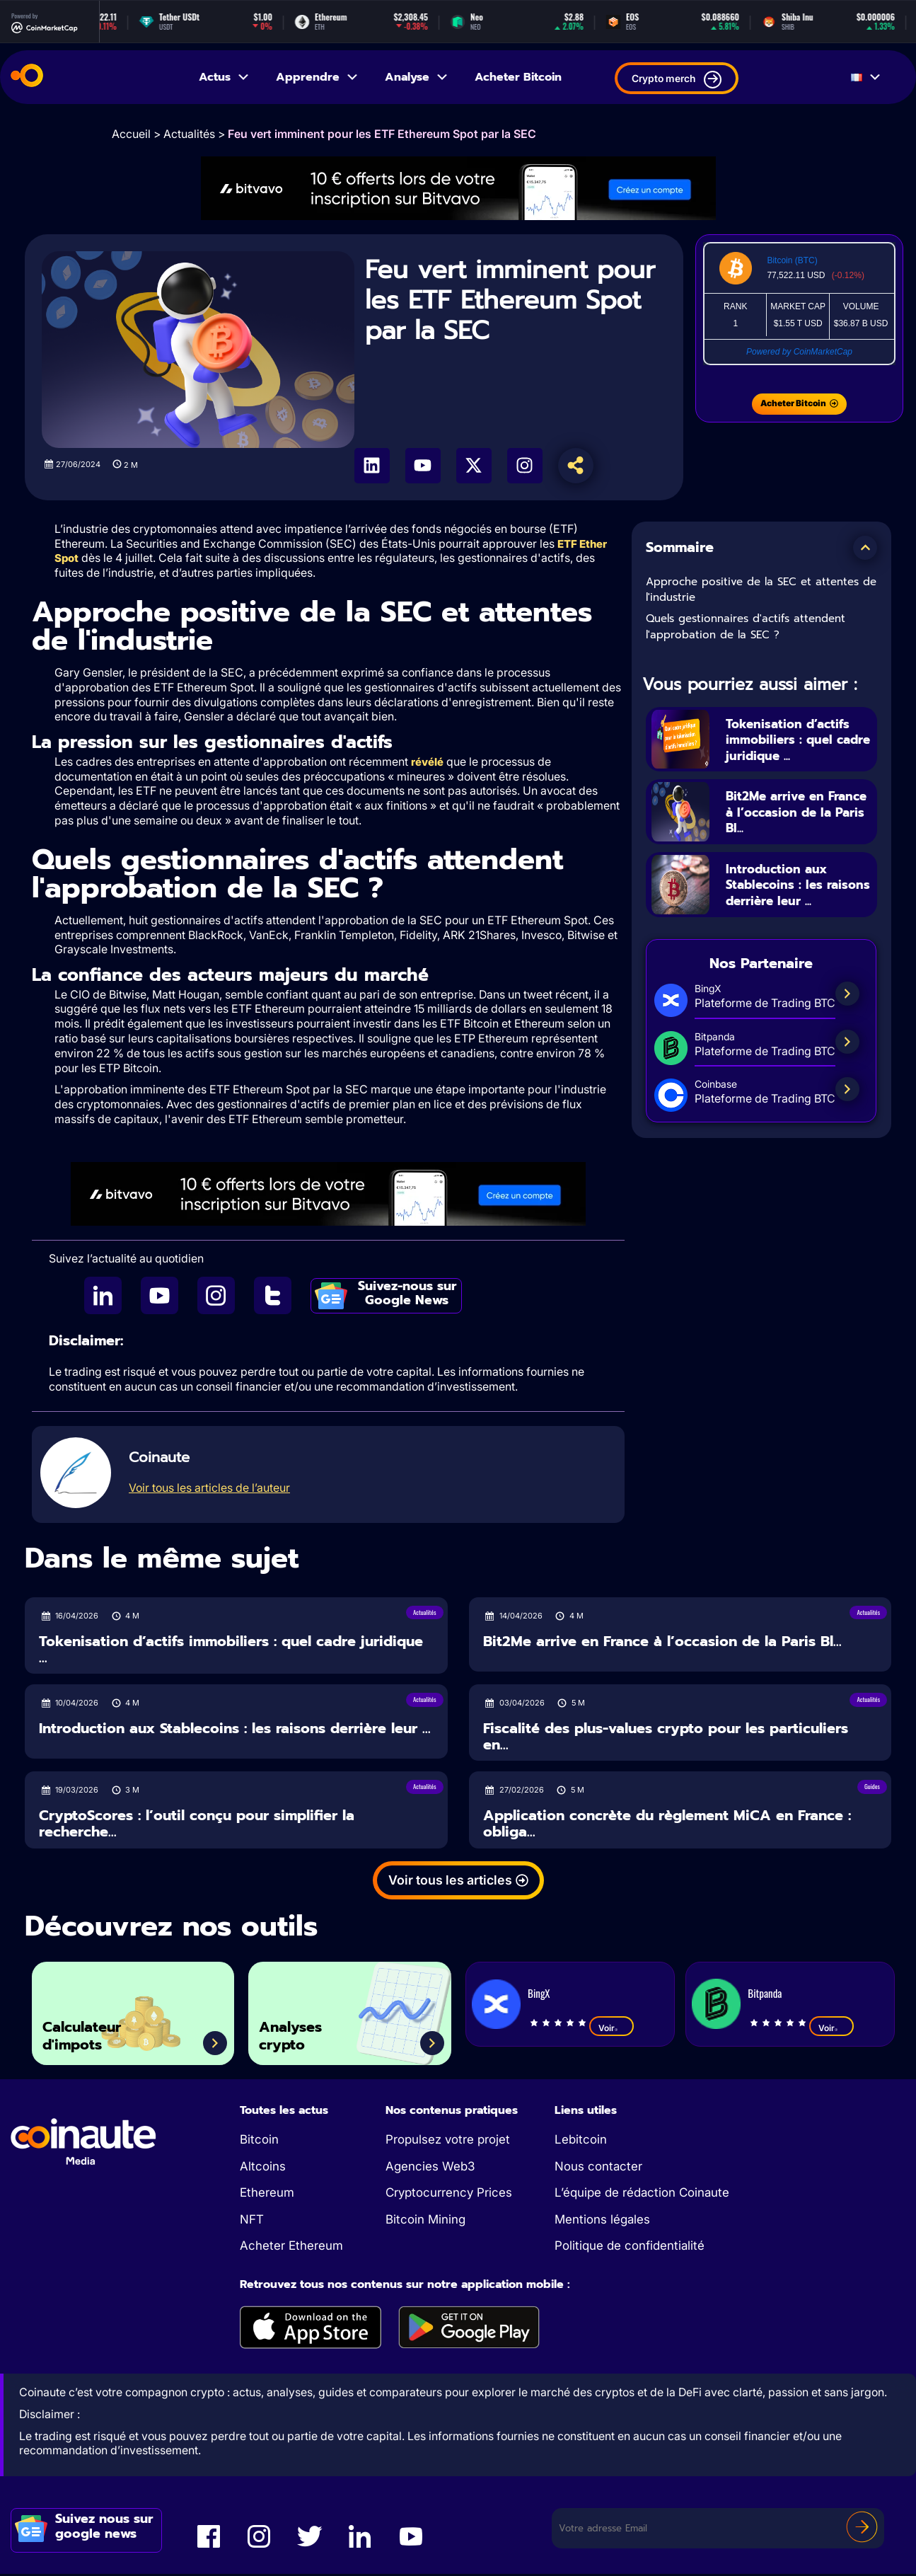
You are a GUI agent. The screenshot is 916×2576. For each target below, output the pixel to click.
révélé (427, 763)
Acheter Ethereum (291, 2248)
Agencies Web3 (430, 2168)
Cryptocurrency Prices (448, 2194)
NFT (252, 2221)
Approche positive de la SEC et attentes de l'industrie (761, 590)
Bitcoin (259, 2141)
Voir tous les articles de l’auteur (209, 1490)
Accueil (131, 134)
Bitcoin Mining (425, 2221)
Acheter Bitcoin (518, 77)
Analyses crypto (299, 2034)
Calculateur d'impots (91, 2034)
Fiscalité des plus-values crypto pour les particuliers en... (665, 1738)
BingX (539, 1995)
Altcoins (263, 2168)
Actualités (189, 134)
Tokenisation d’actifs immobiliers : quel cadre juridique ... (798, 739)
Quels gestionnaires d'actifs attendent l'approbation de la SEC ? (745, 627)
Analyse (417, 77)
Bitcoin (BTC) (792, 260)
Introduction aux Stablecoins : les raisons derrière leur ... (796, 893)
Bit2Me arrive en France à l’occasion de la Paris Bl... (792, 812)
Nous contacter (598, 2168)
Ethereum (267, 2194)
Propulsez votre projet (447, 2141)
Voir (611, 2029)
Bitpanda (765, 1995)
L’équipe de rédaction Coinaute (642, 2194)
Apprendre (317, 77)
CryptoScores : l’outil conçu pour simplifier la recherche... (196, 1825)
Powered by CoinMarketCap (799, 352)
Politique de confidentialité (630, 2248)
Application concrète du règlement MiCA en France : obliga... (667, 1825)
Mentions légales (602, 2221)
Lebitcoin (581, 2141)
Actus (224, 77)
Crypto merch (676, 79)
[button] (865, 548)
